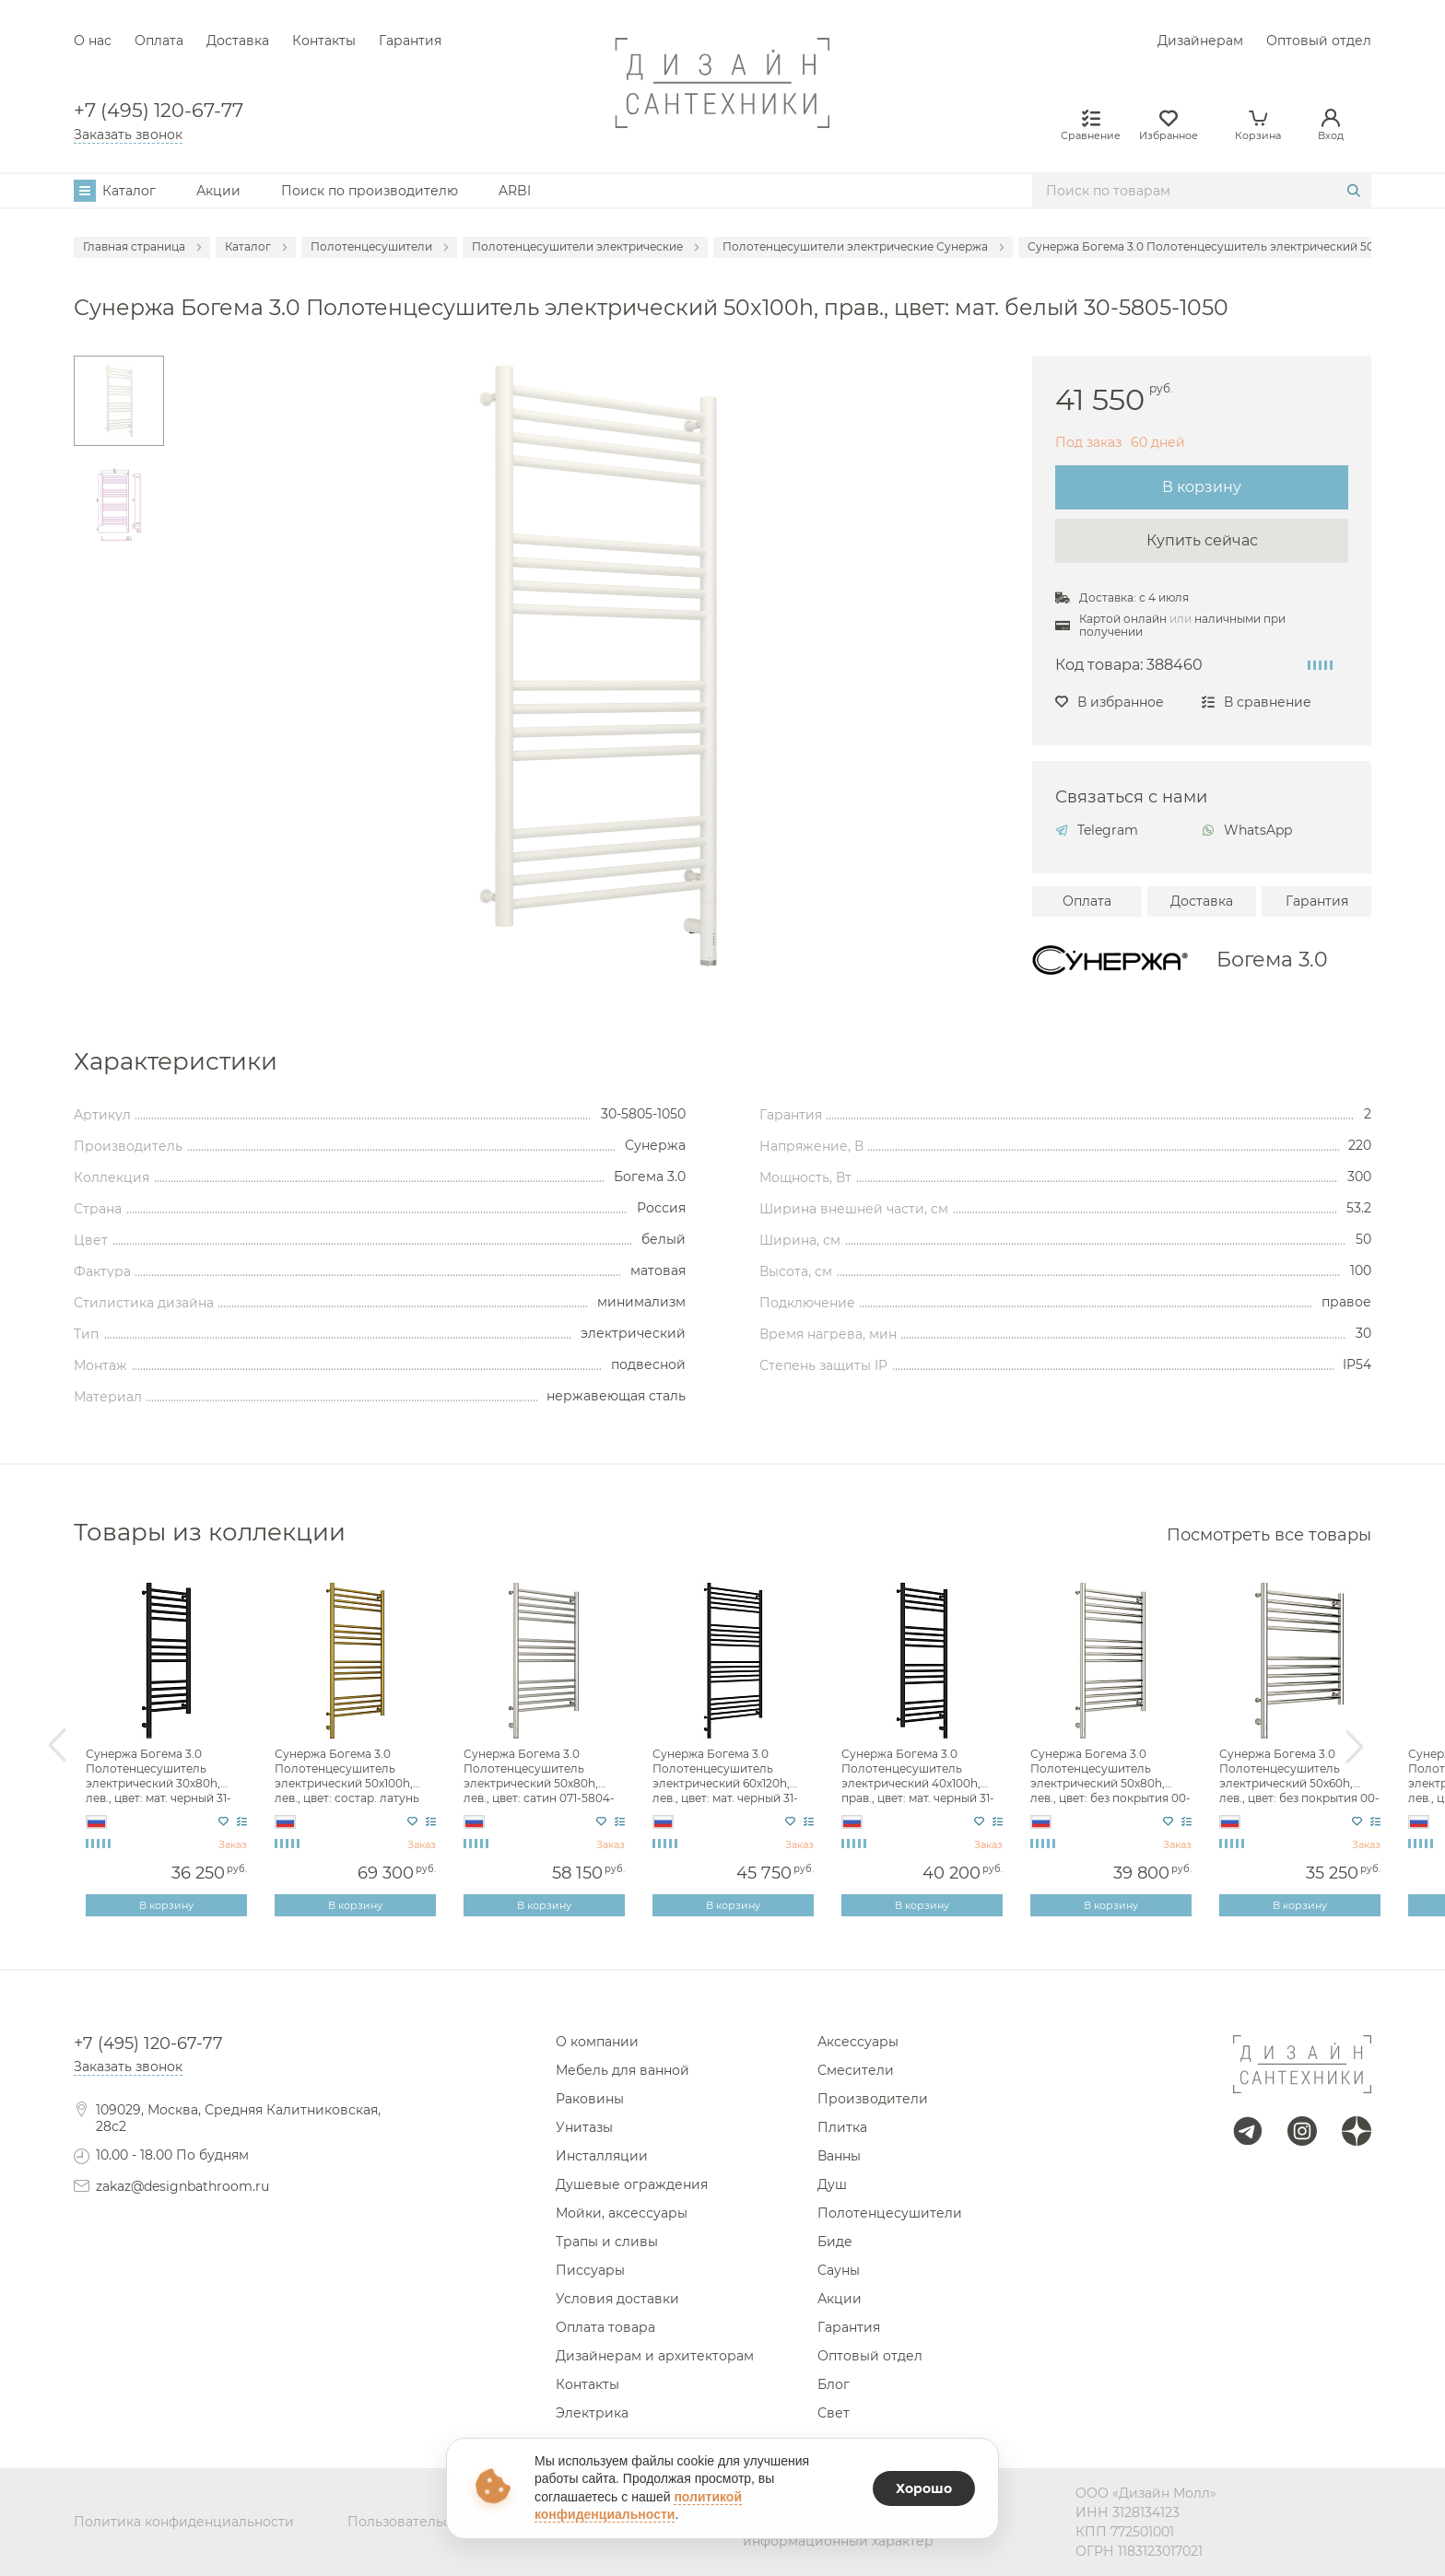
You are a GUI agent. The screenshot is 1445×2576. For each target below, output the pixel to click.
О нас (93, 40)
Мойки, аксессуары (621, 2213)
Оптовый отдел (1318, 40)
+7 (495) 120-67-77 (158, 111)
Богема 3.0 (1272, 960)
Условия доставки (617, 2298)
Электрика (592, 2413)
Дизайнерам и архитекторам (655, 2356)
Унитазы (584, 2127)
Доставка (237, 40)
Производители (872, 2098)
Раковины (590, 2098)
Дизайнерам (1200, 40)
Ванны (839, 2156)
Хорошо (924, 2488)
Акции (218, 190)
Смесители (855, 2070)
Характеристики (175, 1061)
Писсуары (590, 2270)
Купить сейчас (1202, 540)
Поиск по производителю (369, 190)
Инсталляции (602, 2156)
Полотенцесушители (889, 2213)
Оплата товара (605, 2327)
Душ (832, 2184)
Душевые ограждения (632, 2184)
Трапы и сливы (607, 2241)
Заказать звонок (128, 134)
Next (1354, 1745)
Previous (57, 1745)
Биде (834, 2241)
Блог (833, 2384)
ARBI (515, 190)
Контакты (324, 40)
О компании (597, 2041)
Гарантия (410, 40)
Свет (833, 2413)
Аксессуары (858, 2041)
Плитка (842, 2127)
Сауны (838, 2270)
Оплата (159, 40)
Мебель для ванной (622, 2070)
